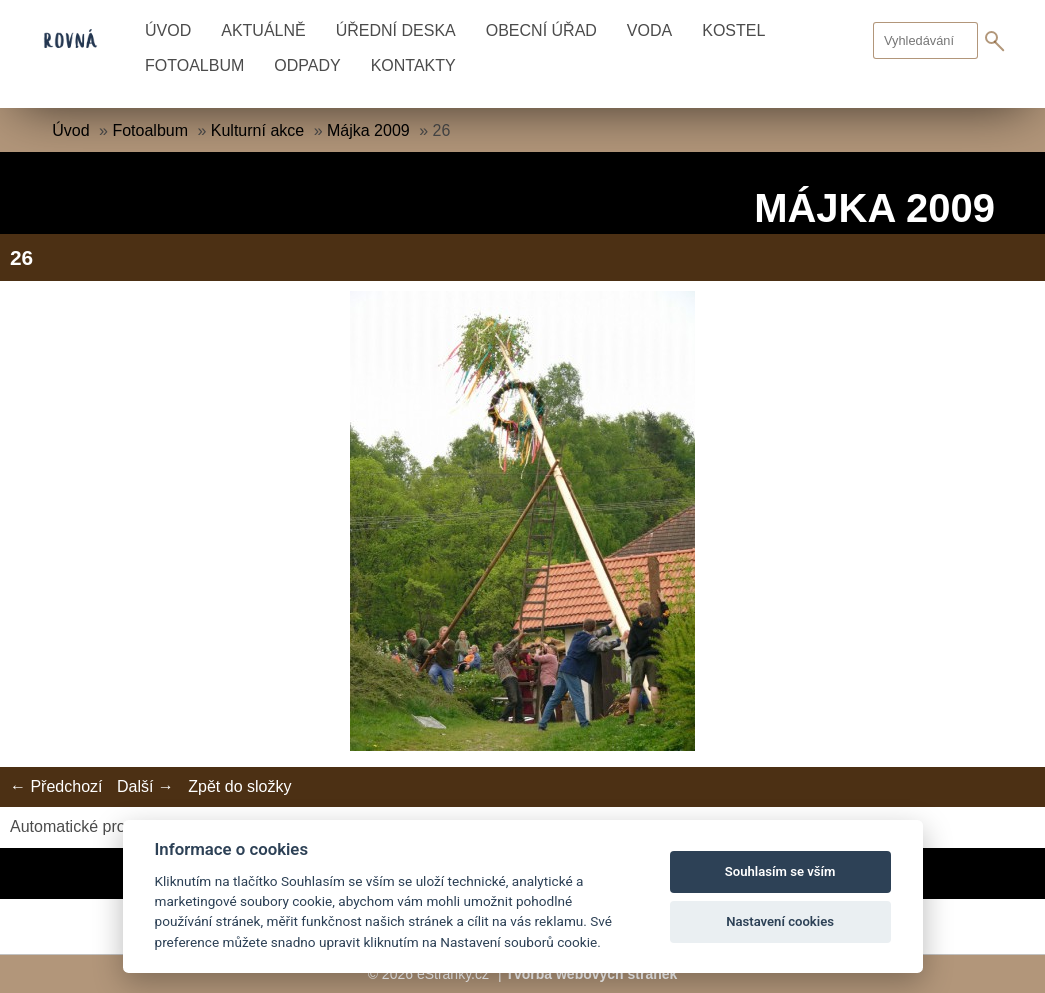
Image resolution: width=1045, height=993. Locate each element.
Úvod (168, 30)
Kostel (733, 30)
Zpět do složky (239, 786)
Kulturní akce (257, 130)
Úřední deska (396, 30)
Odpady (307, 65)
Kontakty (413, 65)
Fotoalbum (194, 65)
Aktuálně (263, 30)
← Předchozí (56, 786)
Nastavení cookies (780, 921)
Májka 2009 (368, 130)
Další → (145, 786)
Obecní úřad (541, 30)
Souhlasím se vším (780, 871)
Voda (649, 30)
